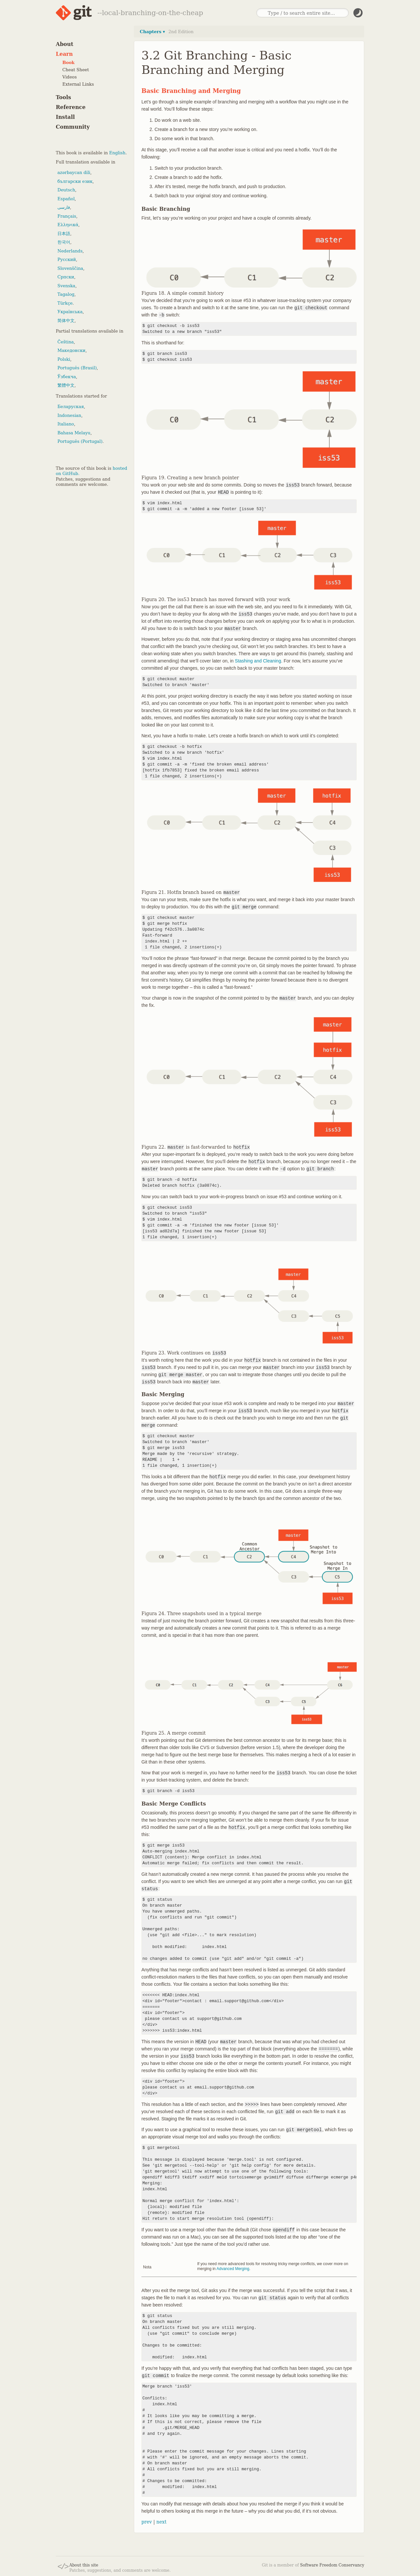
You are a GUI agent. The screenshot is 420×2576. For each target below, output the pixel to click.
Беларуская (70, 406)
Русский (66, 259)
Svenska (66, 285)
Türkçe (65, 303)
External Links (78, 84)
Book (68, 62)
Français (66, 216)
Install (65, 117)
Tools (63, 97)
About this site (83, 2565)
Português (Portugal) (79, 441)
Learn (64, 54)
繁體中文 (65, 385)
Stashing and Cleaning (258, 660)
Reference (71, 107)
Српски (65, 276)
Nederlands (70, 251)
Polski (63, 359)
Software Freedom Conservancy (332, 2565)
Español (66, 198)
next (161, 2521)
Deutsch (66, 189)
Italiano (65, 424)
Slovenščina (70, 268)
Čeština (65, 341)
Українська (70, 311)
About (64, 44)
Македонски (71, 350)
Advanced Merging (233, 2268)
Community (73, 127)
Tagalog (65, 294)
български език (75, 181)
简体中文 (65, 320)
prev (146, 2521)
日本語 (63, 233)
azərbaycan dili (73, 172)
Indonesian (69, 415)
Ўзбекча (66, 376)
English (117, 152)
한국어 (63, 242)
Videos (69, 77)
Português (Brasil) (77, 367)
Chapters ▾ (152, 31)
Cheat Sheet (75, 69)
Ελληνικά (67, 224)
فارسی (63, 207)
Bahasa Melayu (74, 432)
